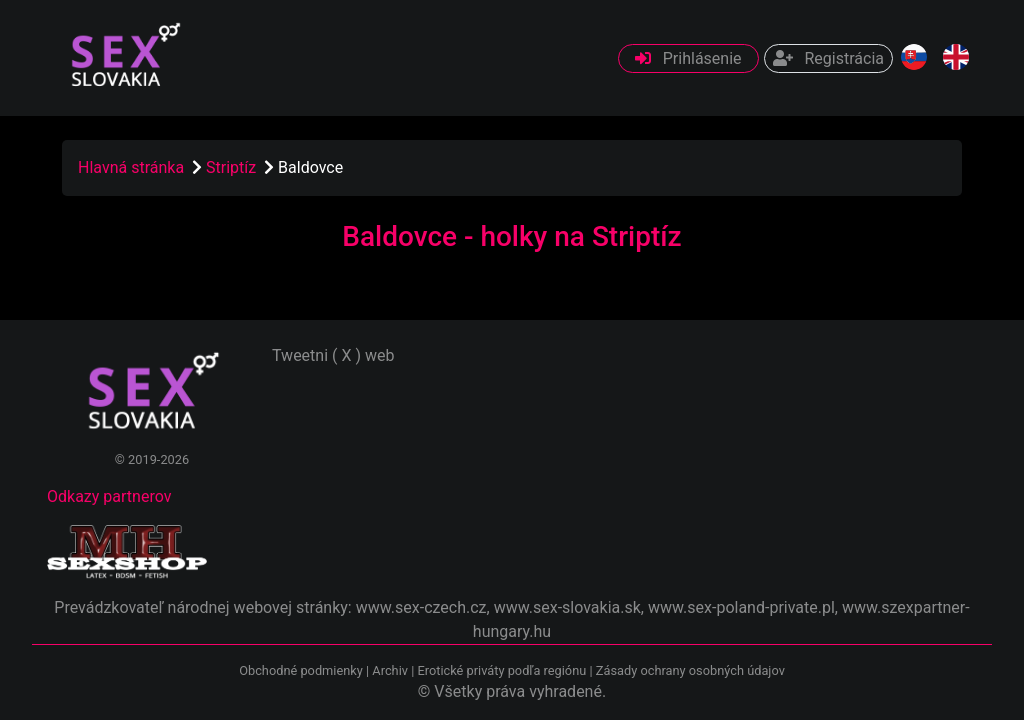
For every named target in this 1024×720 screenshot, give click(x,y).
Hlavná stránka (131, 167)
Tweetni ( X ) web (333, 355)
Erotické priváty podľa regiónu (501, 670)
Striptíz (233, 167)
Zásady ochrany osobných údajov (690, 670)
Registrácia (828, 58)
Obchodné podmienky (302, 670)
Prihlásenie (688, 58)
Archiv (390, 670)
